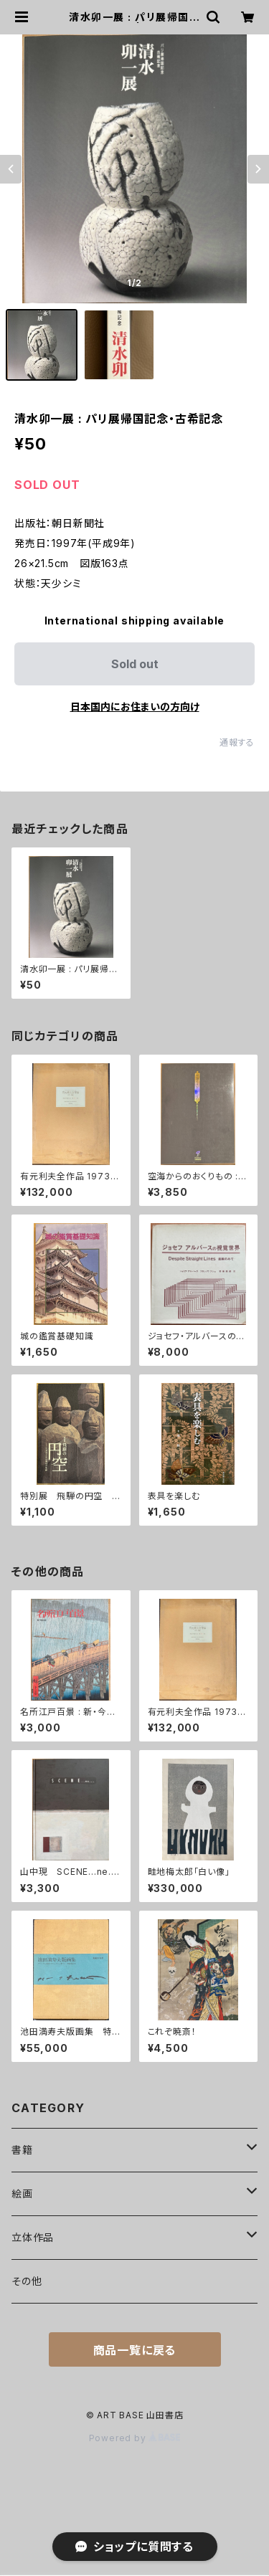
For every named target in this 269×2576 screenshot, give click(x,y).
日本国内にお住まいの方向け (134, 706)
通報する (237, 742)
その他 (26, 2281)
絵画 (22, 2193)
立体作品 (32, 2237)
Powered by (135, 2438)
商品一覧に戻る (134, 2350)
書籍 (22, 2150)
